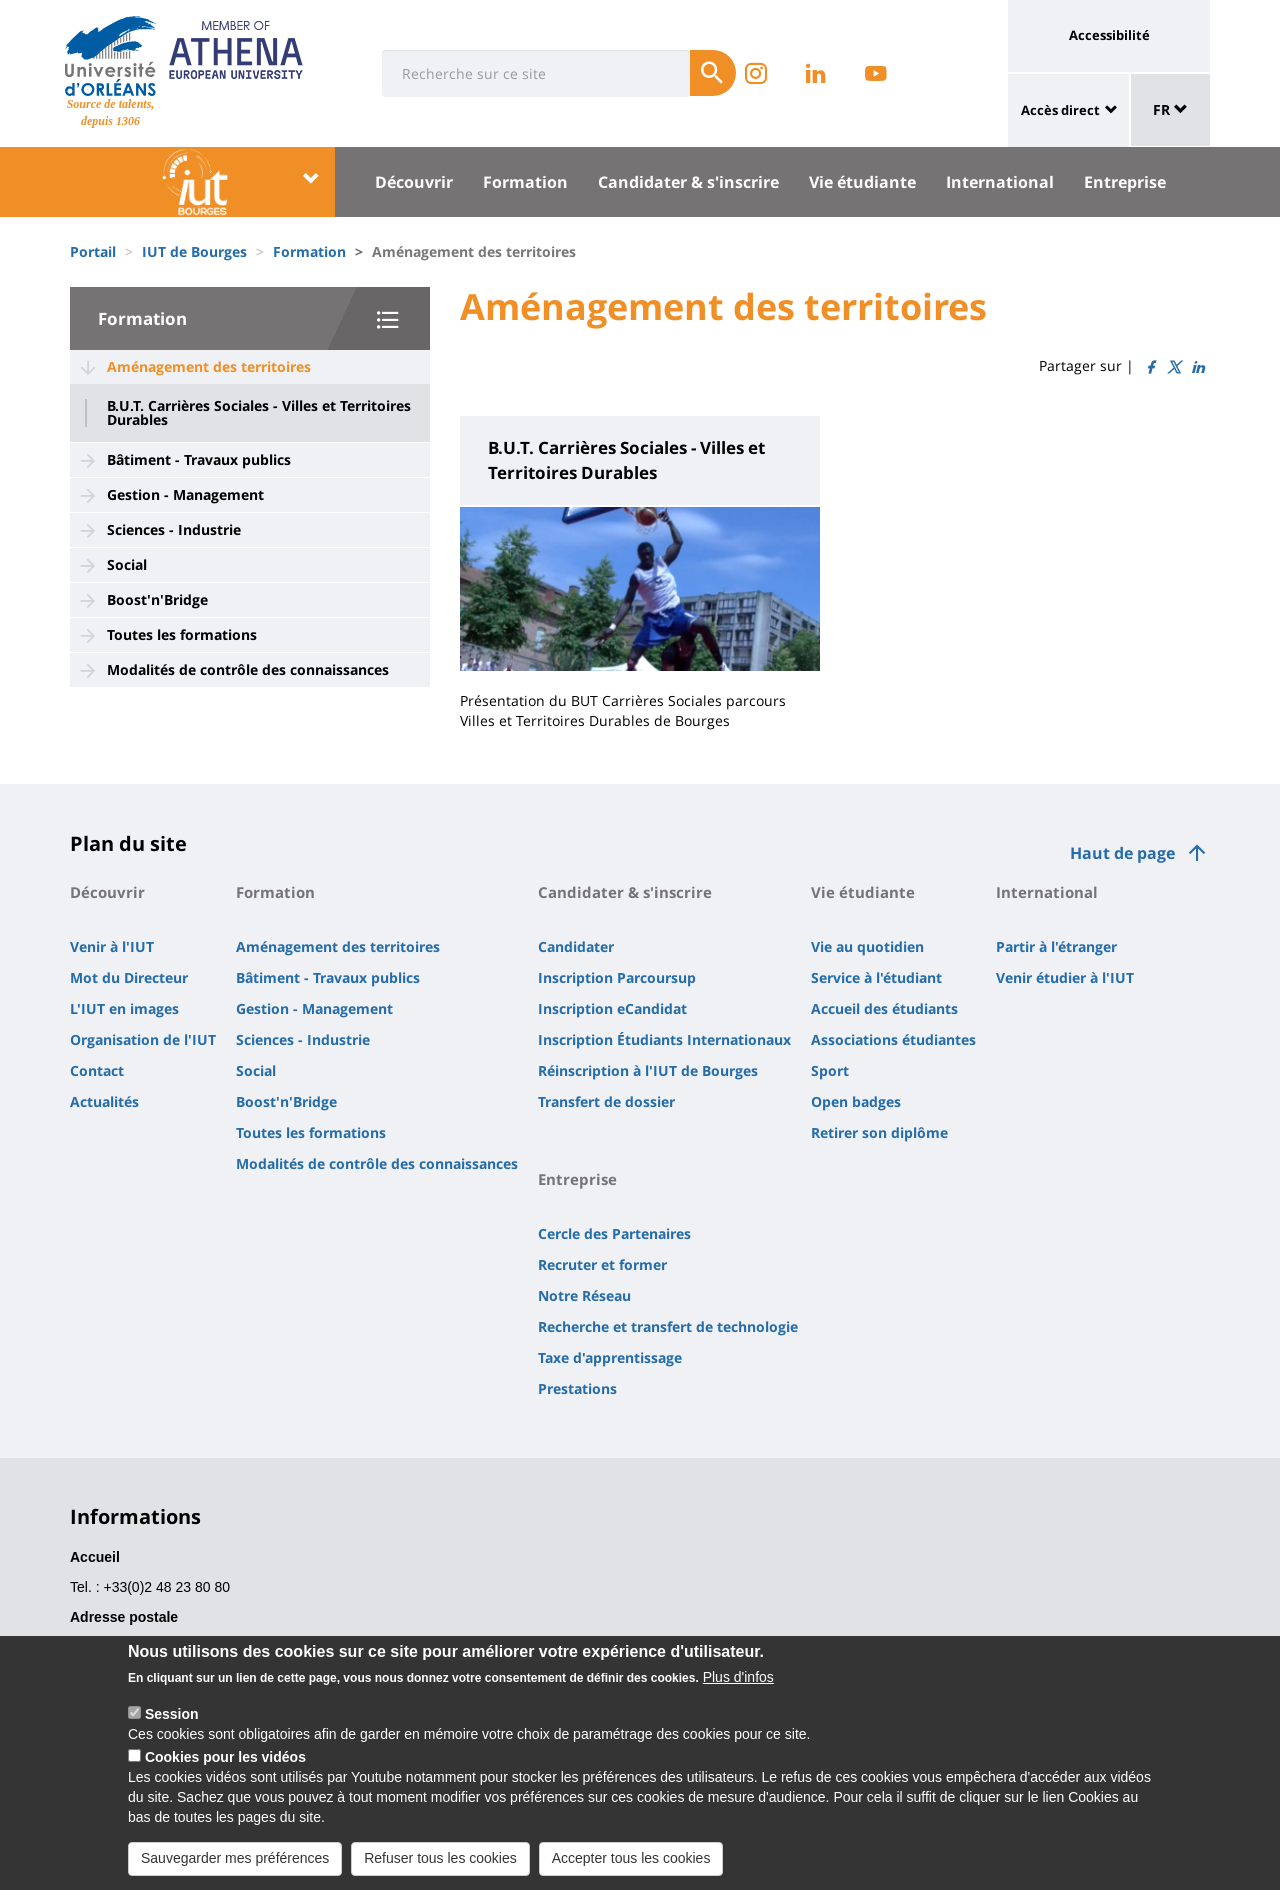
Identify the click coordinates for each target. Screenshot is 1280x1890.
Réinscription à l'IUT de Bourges (648, 1070)
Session (172, 1727)
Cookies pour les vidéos (225, 1770)
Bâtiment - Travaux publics (199, 459)
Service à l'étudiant (876, 977)
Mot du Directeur (129, 977)
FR (1170, 109)
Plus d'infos (738, 1690)
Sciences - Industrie (174, 529)
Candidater (576, 946)
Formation (525, 182)
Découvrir (414, 182)
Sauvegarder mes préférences (235, 1871)
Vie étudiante (862, 182)
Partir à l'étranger (1056, 946)
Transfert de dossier (606, 1101)
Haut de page (1122, 853)
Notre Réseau (584, 1295)
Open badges (856, 1101)
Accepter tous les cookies (631, 1871)
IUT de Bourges (194, 251)
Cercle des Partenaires (614, 1233)
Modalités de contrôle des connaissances (248, 669)
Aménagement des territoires (209, 366)
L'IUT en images (124, 1008)
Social (127, 564)
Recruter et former (602, 1264)
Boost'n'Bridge (157, 599)
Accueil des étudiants (884, 1008)
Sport (830, 1070)
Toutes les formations (182, 634)
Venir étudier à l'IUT (1065, 977)
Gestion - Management (185, 494)
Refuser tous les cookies (440, 1871)
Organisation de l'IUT (143, 1039)
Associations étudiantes (893, 1039)
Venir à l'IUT (112, 946)
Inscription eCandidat (612, 1008)
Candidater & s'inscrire (688, 182)
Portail (93, 251)
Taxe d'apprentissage (610, 1357)
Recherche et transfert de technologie (668, 1326)
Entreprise (1125, 182)
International (1000, 182)
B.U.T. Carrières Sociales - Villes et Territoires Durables (259, 413)
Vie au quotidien (867, 946)
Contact (97, 1070)
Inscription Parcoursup (617, 977)
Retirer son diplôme (879, 1132)
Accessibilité (1109, 35)
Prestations (577, 1388)
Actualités (104, 1101)
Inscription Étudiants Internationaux (664, 1039)
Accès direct (1060, 110)
